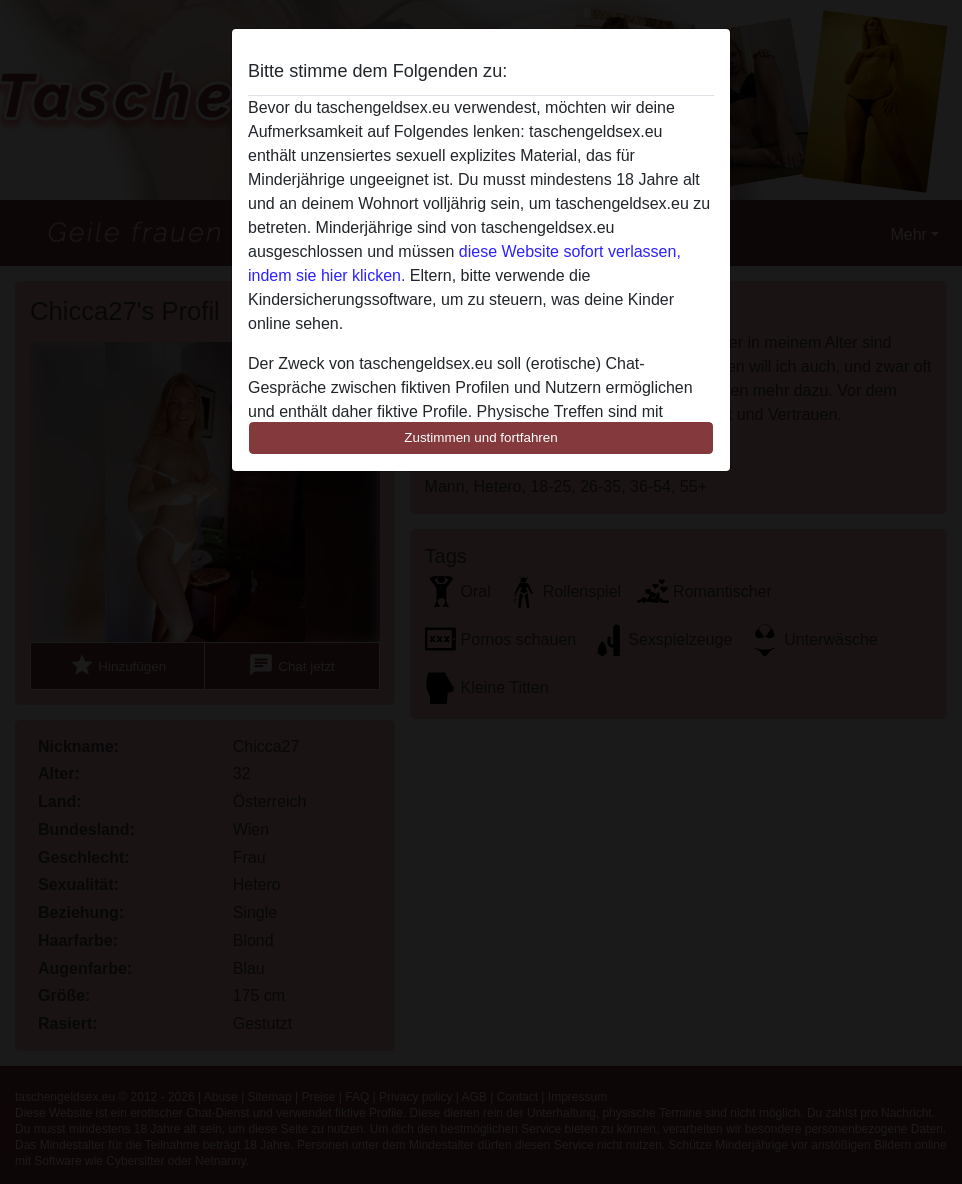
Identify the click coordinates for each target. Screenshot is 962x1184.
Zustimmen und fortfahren (481, 437)
